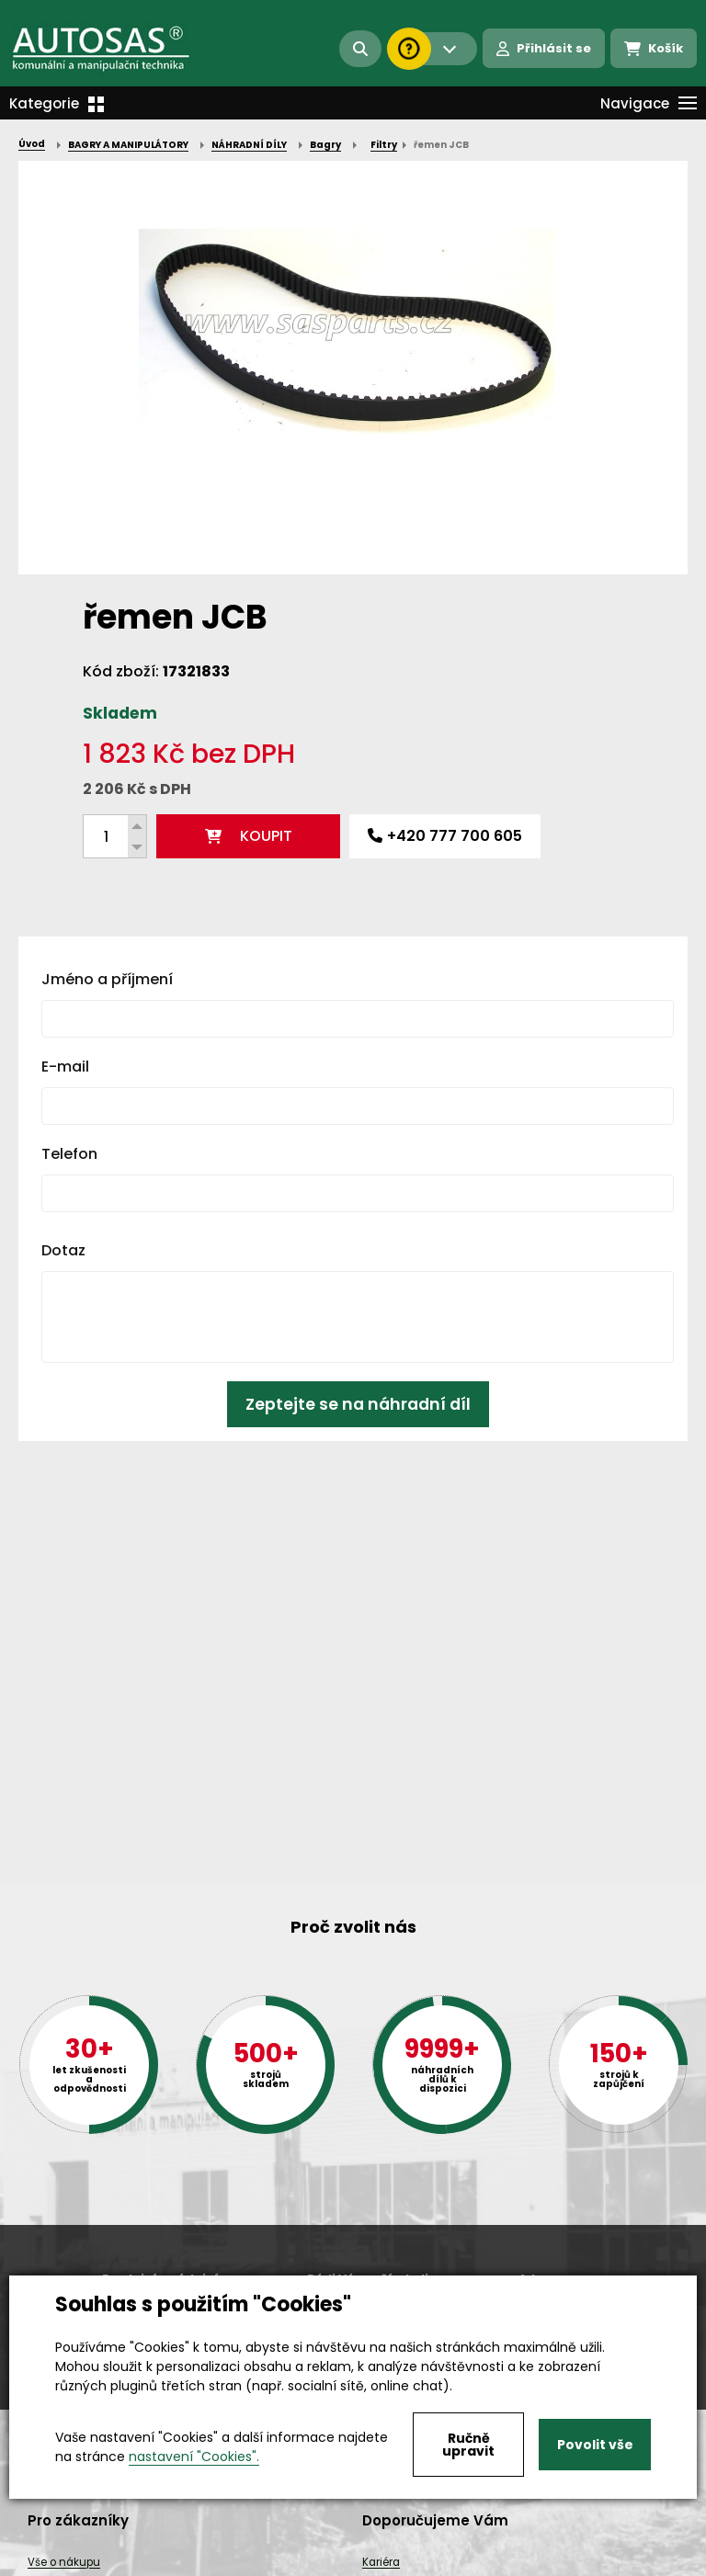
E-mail (65, 1066)
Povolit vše (595, 2444)
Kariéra (381, 2562)
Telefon (69, 1153)
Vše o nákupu (64, 2562)
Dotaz (63, 1250)
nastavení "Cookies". (194, 2456)
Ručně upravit (468, 2444)
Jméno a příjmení (107, 979)
